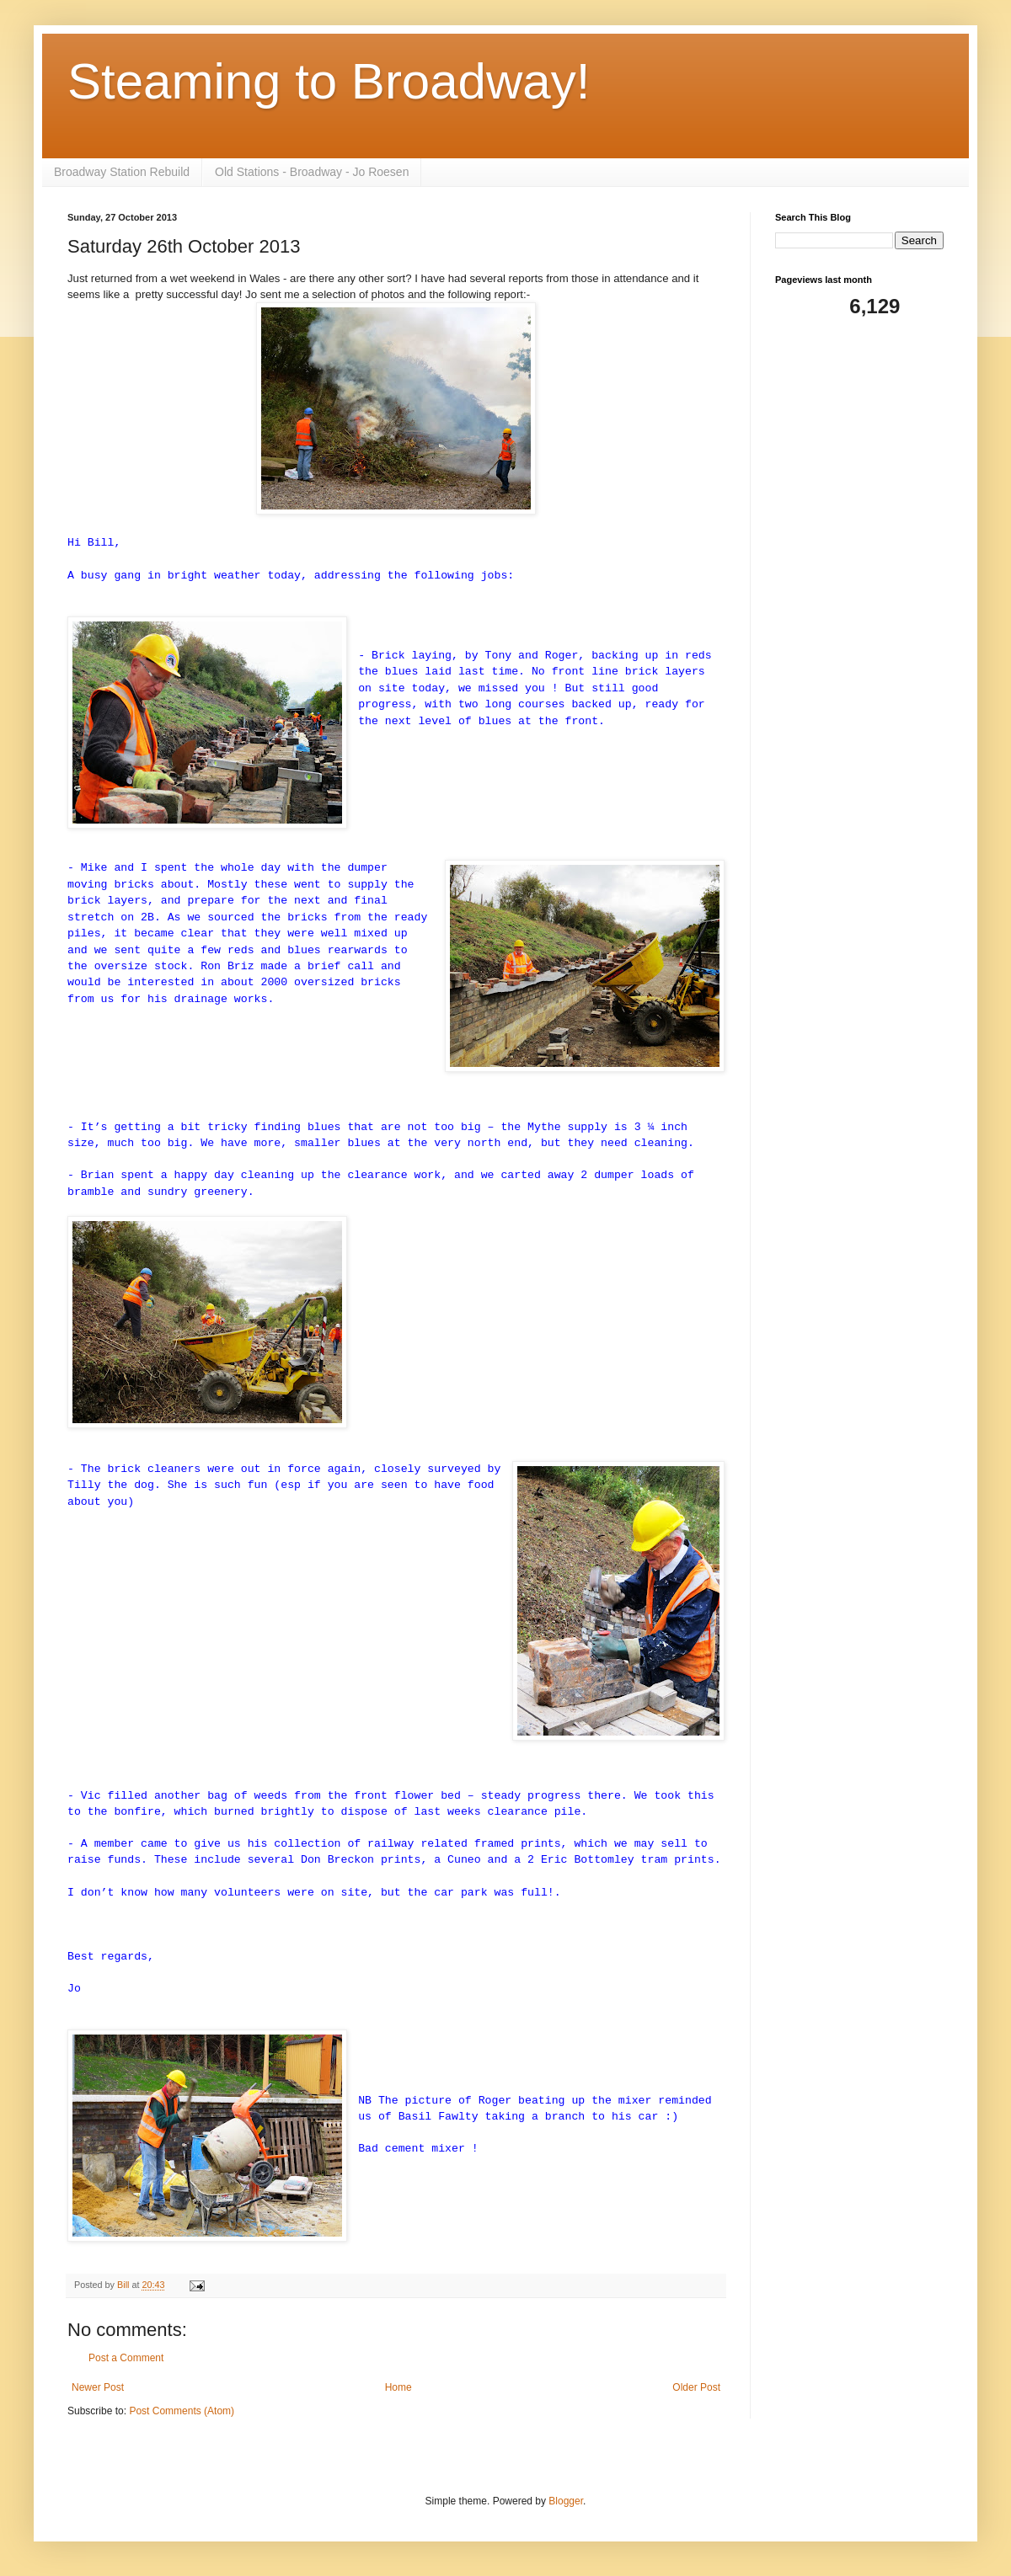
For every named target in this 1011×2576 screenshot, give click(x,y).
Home (398, 2387)
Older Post (696, 2387)
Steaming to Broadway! (328, 81)
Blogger (565, 2501)
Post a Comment (125, 2358)
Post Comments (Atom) (181, 2411)
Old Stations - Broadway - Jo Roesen (312, 172)
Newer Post (98, 2387)
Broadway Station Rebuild (122, 172)
